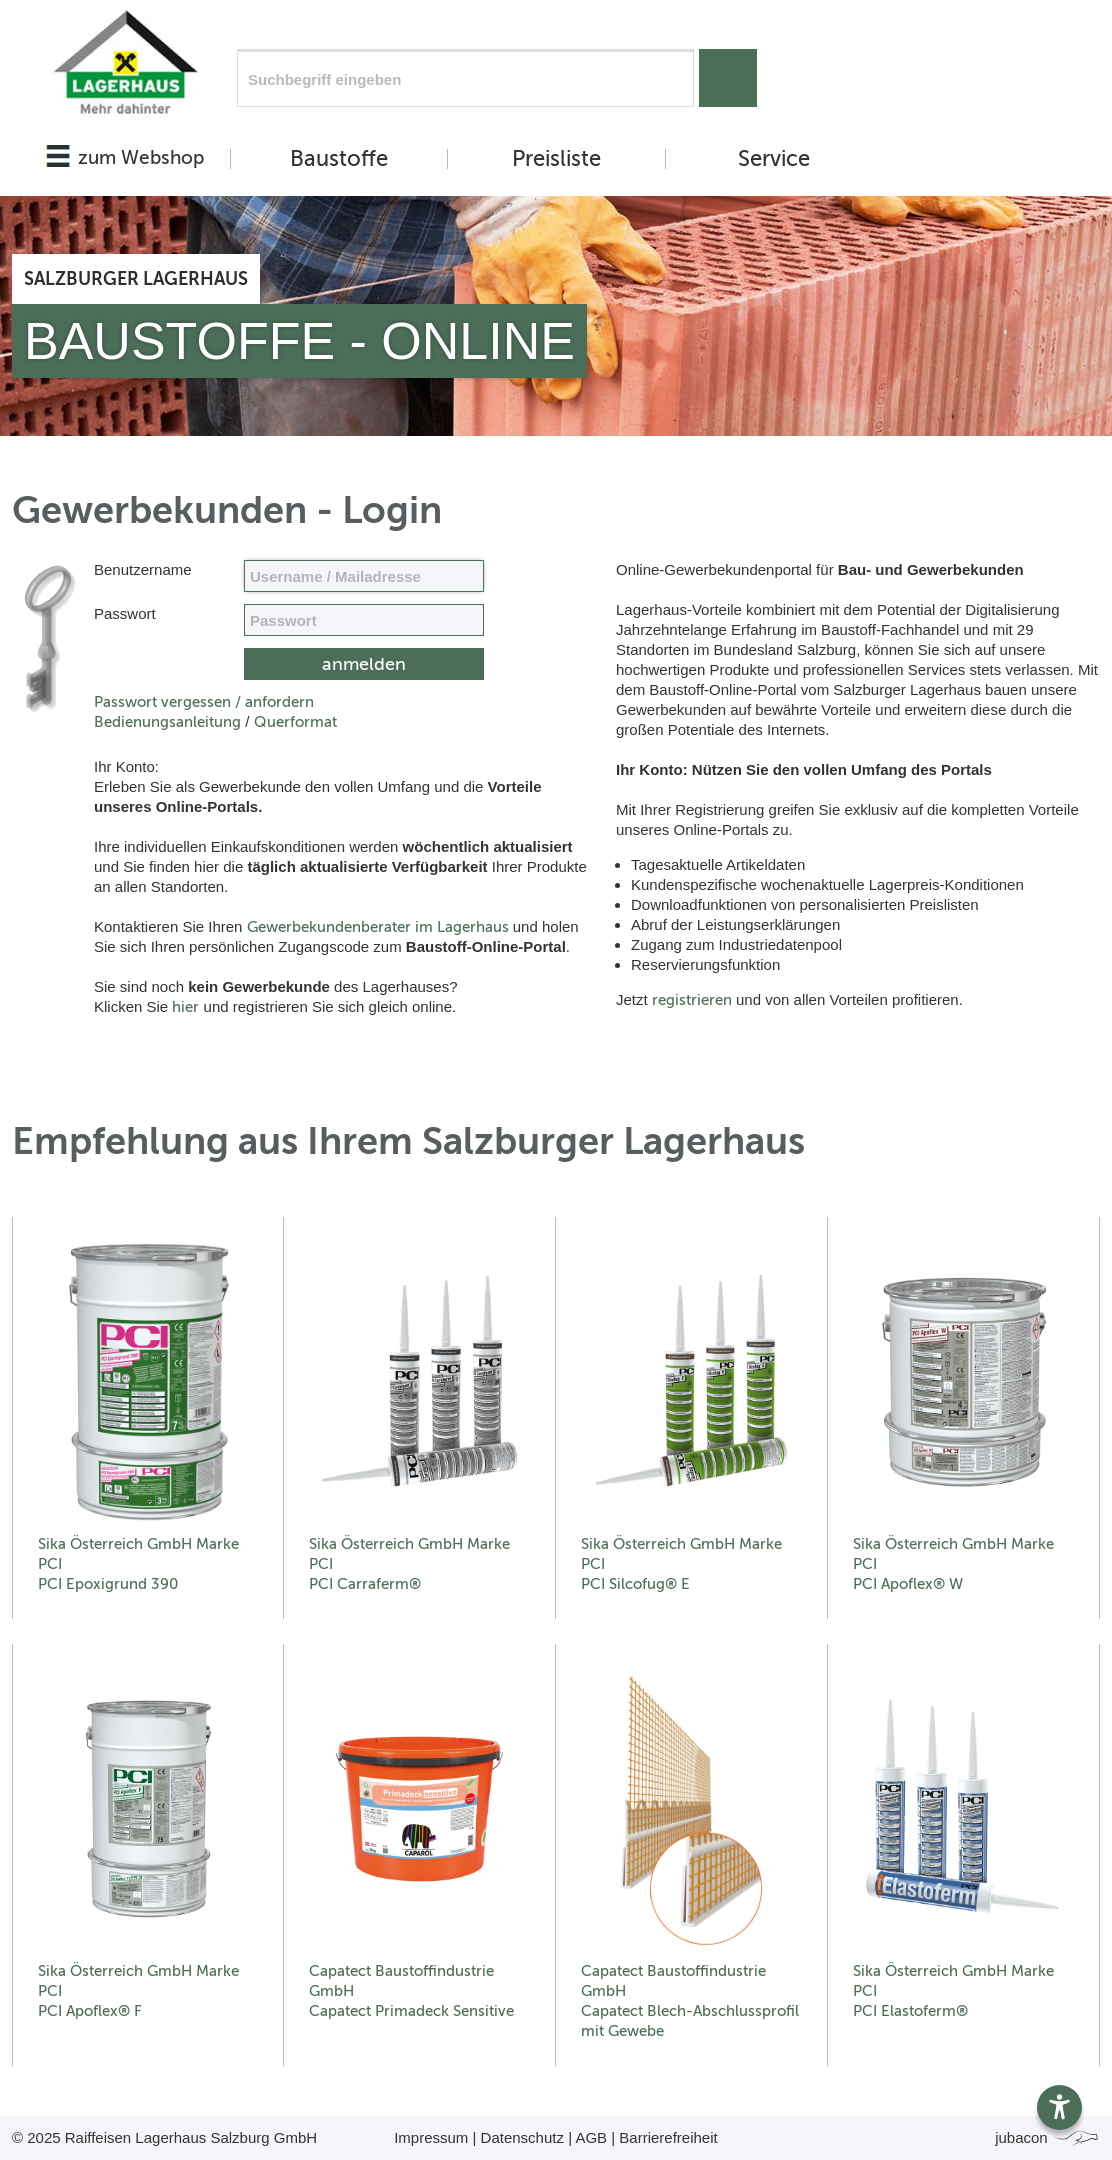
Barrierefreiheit (668, 2137)
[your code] (364, 620)
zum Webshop (141, 157)
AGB (591, 2137)
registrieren (692, 1000)
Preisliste (556, 159)
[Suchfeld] (465, 78)
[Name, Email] (364, 576)
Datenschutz (522, 2137)
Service (774, 159)
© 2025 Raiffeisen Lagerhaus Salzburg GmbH (164, 2137)
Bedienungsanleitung (167, 722)
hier (185, 1007)
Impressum (431, 2137)
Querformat (295, 722)
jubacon (1047, 2137)
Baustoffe (339, 159)
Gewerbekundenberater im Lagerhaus (378, 927)
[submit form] (364, 664)
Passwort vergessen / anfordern (204, 702)
